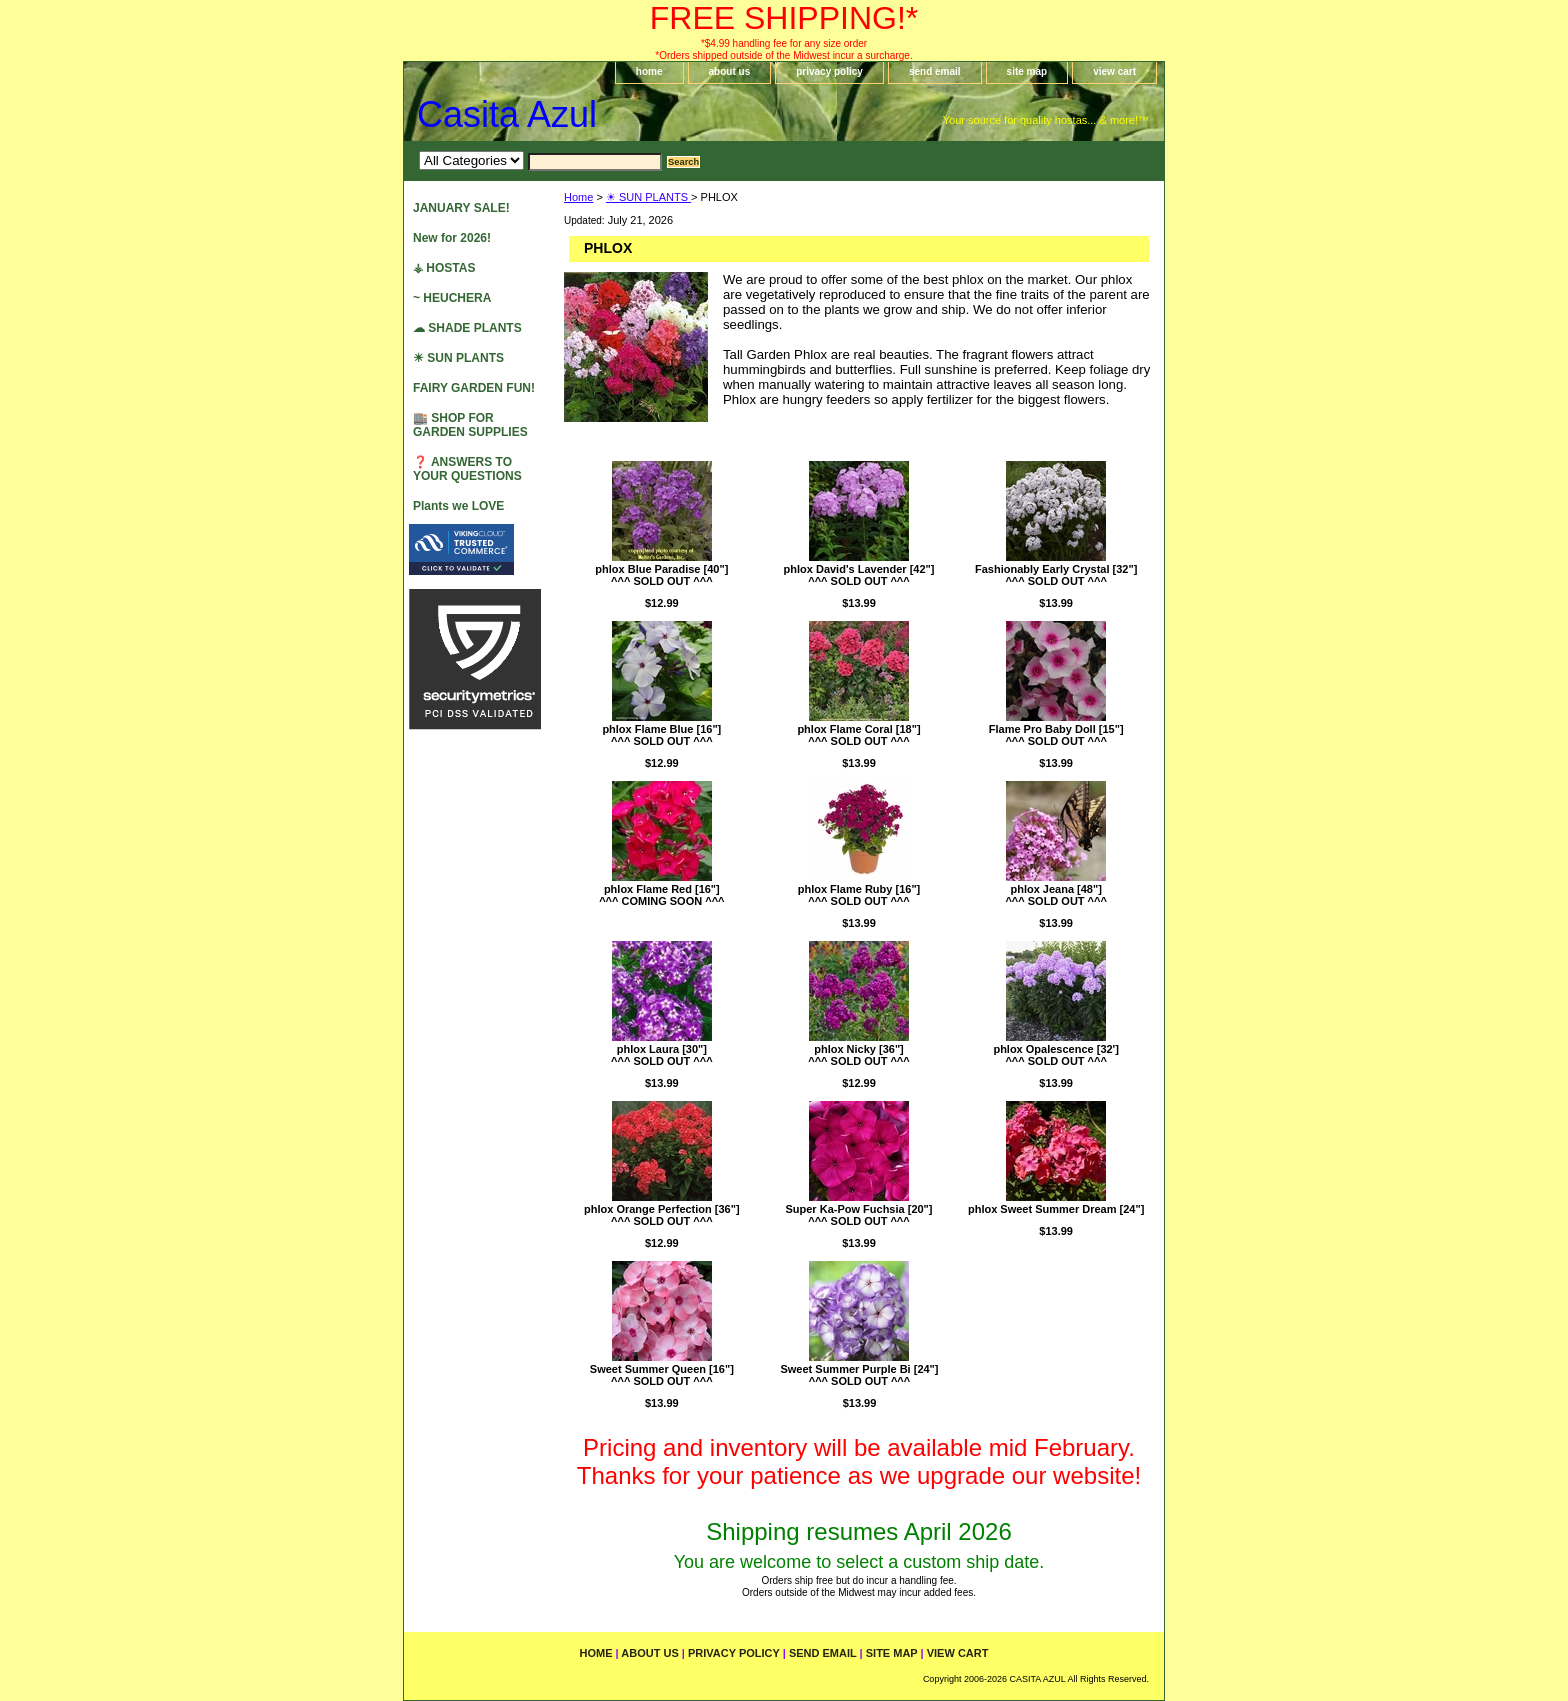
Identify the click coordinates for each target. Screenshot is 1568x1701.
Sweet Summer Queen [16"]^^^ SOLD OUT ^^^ (662, 1375)
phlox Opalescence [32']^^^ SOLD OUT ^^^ (1056, 1055)
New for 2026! (452, 238)
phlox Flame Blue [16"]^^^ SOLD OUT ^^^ (661, 735)
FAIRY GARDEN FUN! (474, 388)
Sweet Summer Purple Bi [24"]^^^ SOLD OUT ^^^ (859, 1375)
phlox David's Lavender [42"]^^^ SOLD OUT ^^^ (859, 575)
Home (578, 197)
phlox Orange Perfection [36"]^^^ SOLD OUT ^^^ (662, 1215)
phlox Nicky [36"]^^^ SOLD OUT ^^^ (859, 1055)
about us (730, 71)
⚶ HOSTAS (444, 268)
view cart (1114, 71)
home (649, 71)
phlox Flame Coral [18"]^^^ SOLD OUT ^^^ (858, 735)
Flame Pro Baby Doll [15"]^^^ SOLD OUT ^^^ (1056, 735)
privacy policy (829, 71)
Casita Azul (507, 114)
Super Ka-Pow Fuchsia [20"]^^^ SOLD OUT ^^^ (858, 1215)
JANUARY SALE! (461, 208)
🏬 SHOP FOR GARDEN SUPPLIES (470, 425)
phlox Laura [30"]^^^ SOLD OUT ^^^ (662, 1055)
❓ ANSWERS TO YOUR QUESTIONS (467, 469)
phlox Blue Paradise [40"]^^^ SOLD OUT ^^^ (661, 575)
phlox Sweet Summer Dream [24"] (1056, 1209)
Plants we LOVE (458, 506)
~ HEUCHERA (452, 298)
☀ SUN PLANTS (648, 197)
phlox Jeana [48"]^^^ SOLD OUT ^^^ (1056, 895)
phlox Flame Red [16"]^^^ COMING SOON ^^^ (661, 895)
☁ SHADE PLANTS (467, 328)
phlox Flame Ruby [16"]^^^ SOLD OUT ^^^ (859, 895)
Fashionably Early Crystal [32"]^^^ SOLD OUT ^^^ (1056, 575)
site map (1027, 71)
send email (935, 71)
